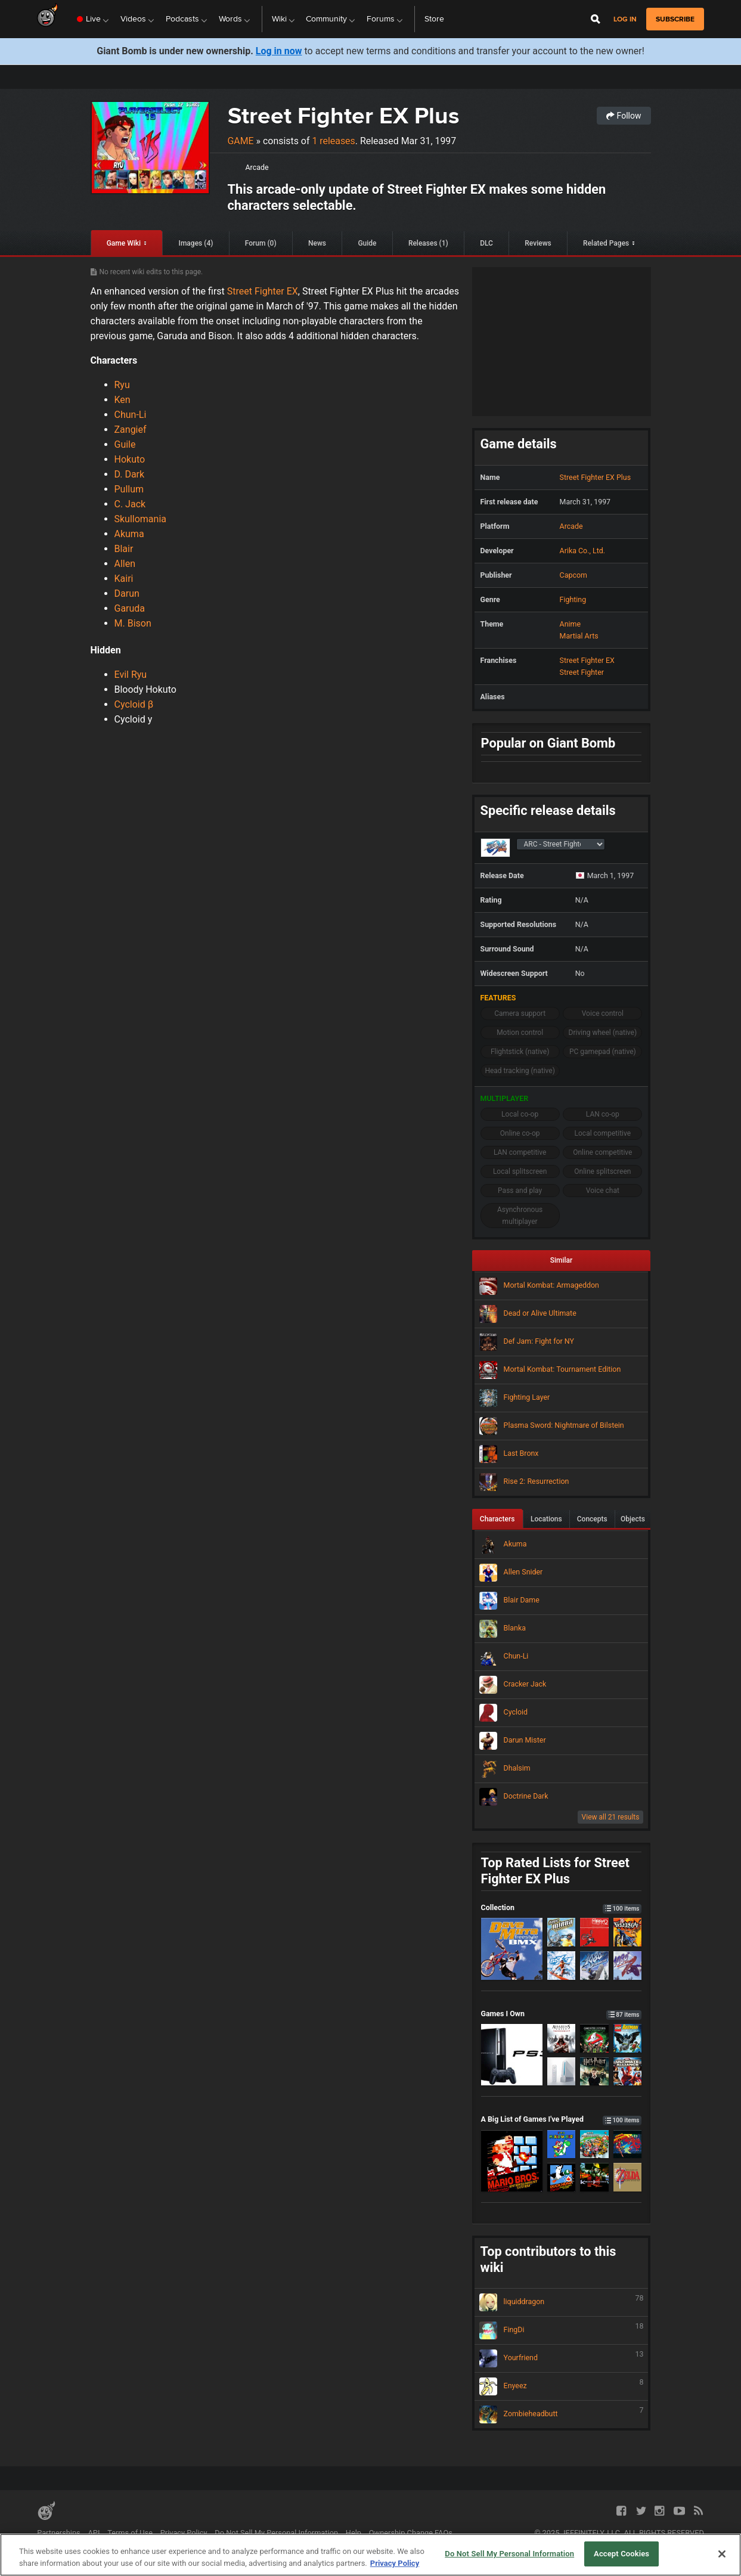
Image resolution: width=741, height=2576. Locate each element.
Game (241, 141)
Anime (570, 623)
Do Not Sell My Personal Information (276, 2532)
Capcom (573, 575)
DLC (486, 243)
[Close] (722, 2554)
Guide (367, 243)
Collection (561, 1907)
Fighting (573, 599)
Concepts (592, 1519)
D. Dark (129, 474)
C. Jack (130, 504)
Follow (623, 115)
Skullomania (140, 519)
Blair (124, 548)
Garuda (129, 608)
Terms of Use (130, 2532)
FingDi (561, 2330)
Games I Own (561, 2013)
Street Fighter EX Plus (344, 115)
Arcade (257, 167)
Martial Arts (579, 635)
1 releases (333, 141)
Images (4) (196, 243)
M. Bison (132, 623)
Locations (546, 1519)
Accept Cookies (621, 2553)
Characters (497, 1519)
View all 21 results (611, 1817)
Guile (125, 444)
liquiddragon (561, 2302)
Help (353, 2532)
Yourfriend (561, 2358)
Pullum (129, 489)
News (317, 243)
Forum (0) (261, 243)
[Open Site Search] (595, 19)
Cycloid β (134, 704)
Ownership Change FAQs (410, 2532)
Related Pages (606, 243)
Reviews (538, 243)
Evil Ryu (130, 674)
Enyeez (561, 2386)
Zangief (130, 429)
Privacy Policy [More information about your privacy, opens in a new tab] (394, 2563)
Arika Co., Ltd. (582, 550)
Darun (126, 593)
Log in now (279, 51)
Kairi (124, 578)
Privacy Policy (183, 2532)
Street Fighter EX (262, 291)
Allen (125, 563)
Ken (122, 399)
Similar (561, 1260)
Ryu (122, 384)
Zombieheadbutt (561, 2414)
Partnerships (58, 2532)
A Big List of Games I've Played (561, 2119)
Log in (625, 19)
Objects (633, 1519)
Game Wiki (124, 243)
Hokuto (129, 459)
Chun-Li (130, 414)
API (94, 2532)
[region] (370, 2555)
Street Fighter (582, 672)
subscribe (675, 19)
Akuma (129, 534)
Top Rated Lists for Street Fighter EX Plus (555, 1870)
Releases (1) (428, 243)
